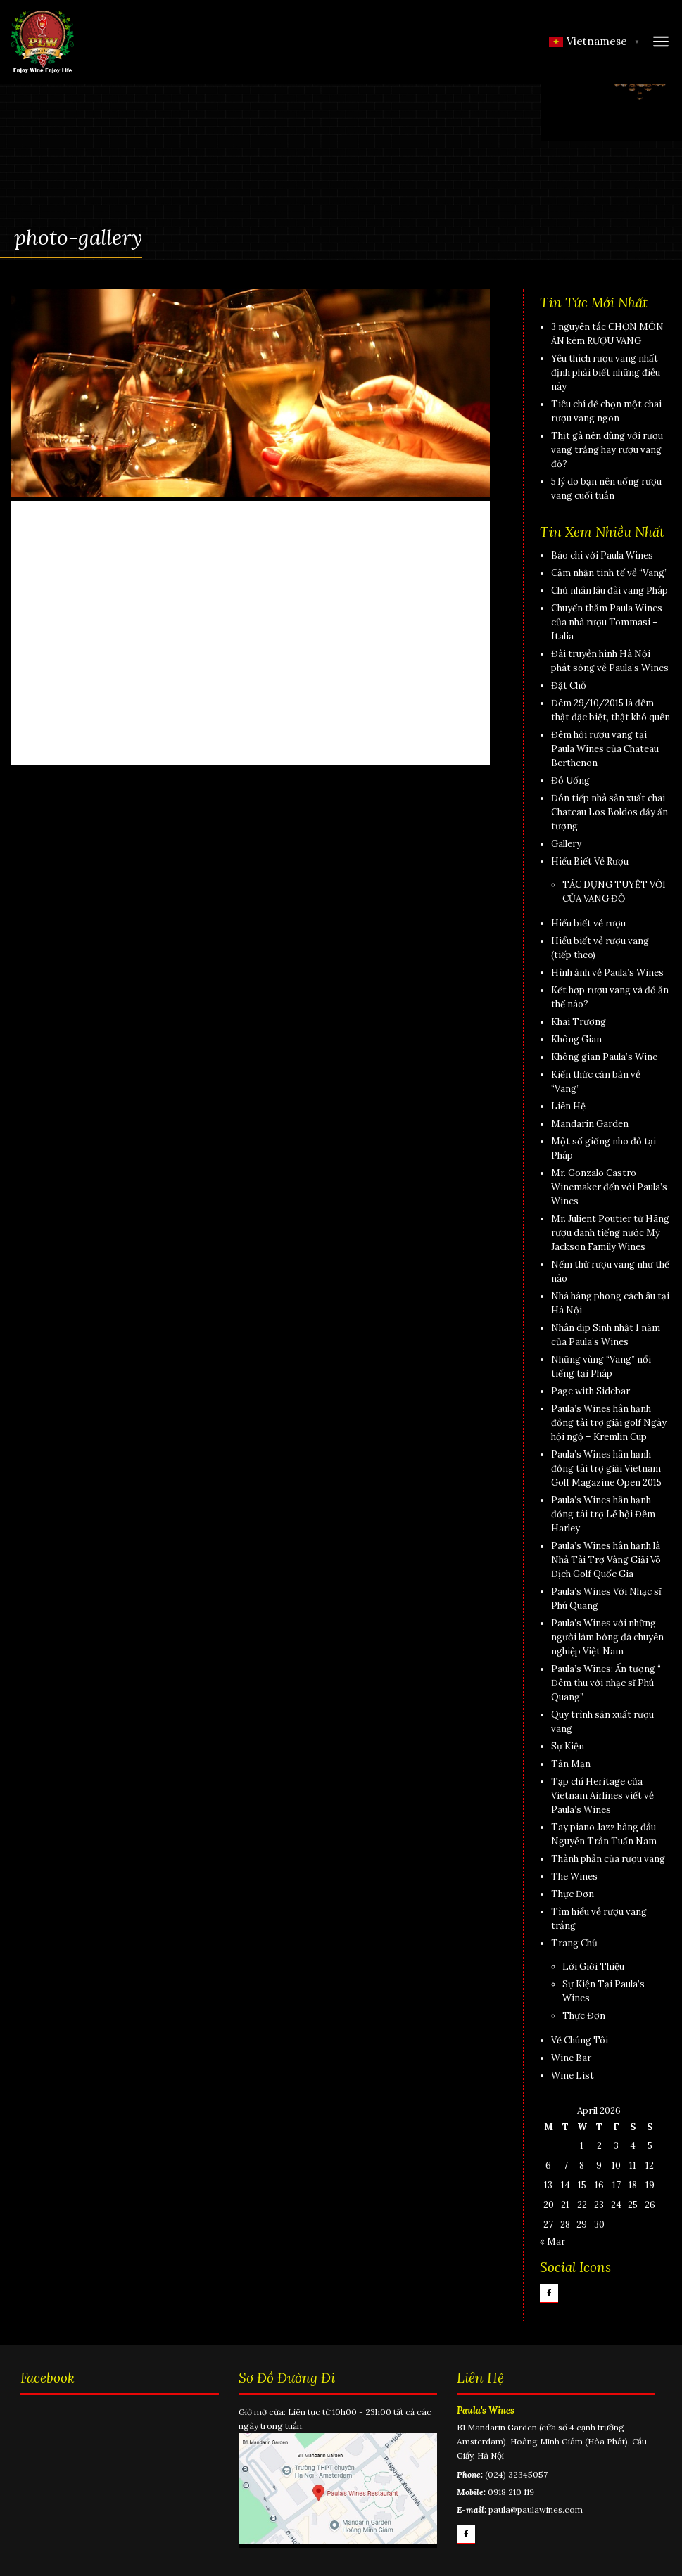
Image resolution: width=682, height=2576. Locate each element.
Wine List (572, 2075)
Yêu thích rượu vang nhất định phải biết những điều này (605, 372)
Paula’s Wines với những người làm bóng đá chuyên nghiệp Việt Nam (607, 1637)
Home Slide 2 (69, 725)
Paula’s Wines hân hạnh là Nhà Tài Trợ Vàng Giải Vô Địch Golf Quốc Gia (606, 1560)
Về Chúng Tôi (579, 2040)
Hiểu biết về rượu (588, 923)
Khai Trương (578, 1022)
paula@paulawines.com (535, 2509)
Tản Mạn (571, 1764)
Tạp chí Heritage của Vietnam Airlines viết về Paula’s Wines (602, 1795)
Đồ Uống (570, 780)
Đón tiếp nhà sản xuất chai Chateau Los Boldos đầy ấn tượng (609, 812)
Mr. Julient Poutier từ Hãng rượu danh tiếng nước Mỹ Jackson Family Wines (610, 1233)
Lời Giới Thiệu (593, 1966)
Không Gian (576, 1039)
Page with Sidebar (590, 1391)
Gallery (566, 844)
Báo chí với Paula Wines (602, 555)
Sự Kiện (567, 1746)
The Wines (574, 1876)
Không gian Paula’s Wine (604, 1057)
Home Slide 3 (69, 659)
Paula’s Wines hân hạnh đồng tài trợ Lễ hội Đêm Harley (603, 1514)
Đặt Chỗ (568, 685)
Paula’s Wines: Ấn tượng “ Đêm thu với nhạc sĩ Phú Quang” (606, 1683)
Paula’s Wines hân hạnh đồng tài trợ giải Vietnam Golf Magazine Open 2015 (606, 1468)
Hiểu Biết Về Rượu (590, 861)
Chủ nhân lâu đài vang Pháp (609, 591)
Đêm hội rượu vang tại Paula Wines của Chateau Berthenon (605, 749)
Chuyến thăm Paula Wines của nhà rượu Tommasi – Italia (606, 622)
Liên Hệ (568, 1106)
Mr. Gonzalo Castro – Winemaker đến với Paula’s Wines (609, 1187)
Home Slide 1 (68, 592)
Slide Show (62, 526)
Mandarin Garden (590, 1124)
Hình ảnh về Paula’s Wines (607, 972)
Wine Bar (571, 2058)
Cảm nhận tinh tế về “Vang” (609, 573)
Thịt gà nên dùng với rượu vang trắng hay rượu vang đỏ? (607, 450)
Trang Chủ (574, 1943)
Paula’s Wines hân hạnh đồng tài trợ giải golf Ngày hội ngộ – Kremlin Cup (609, 1423)
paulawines (165, 549)
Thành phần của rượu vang (608, 1859)
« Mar (552, 2241)
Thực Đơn (572, 1894)
